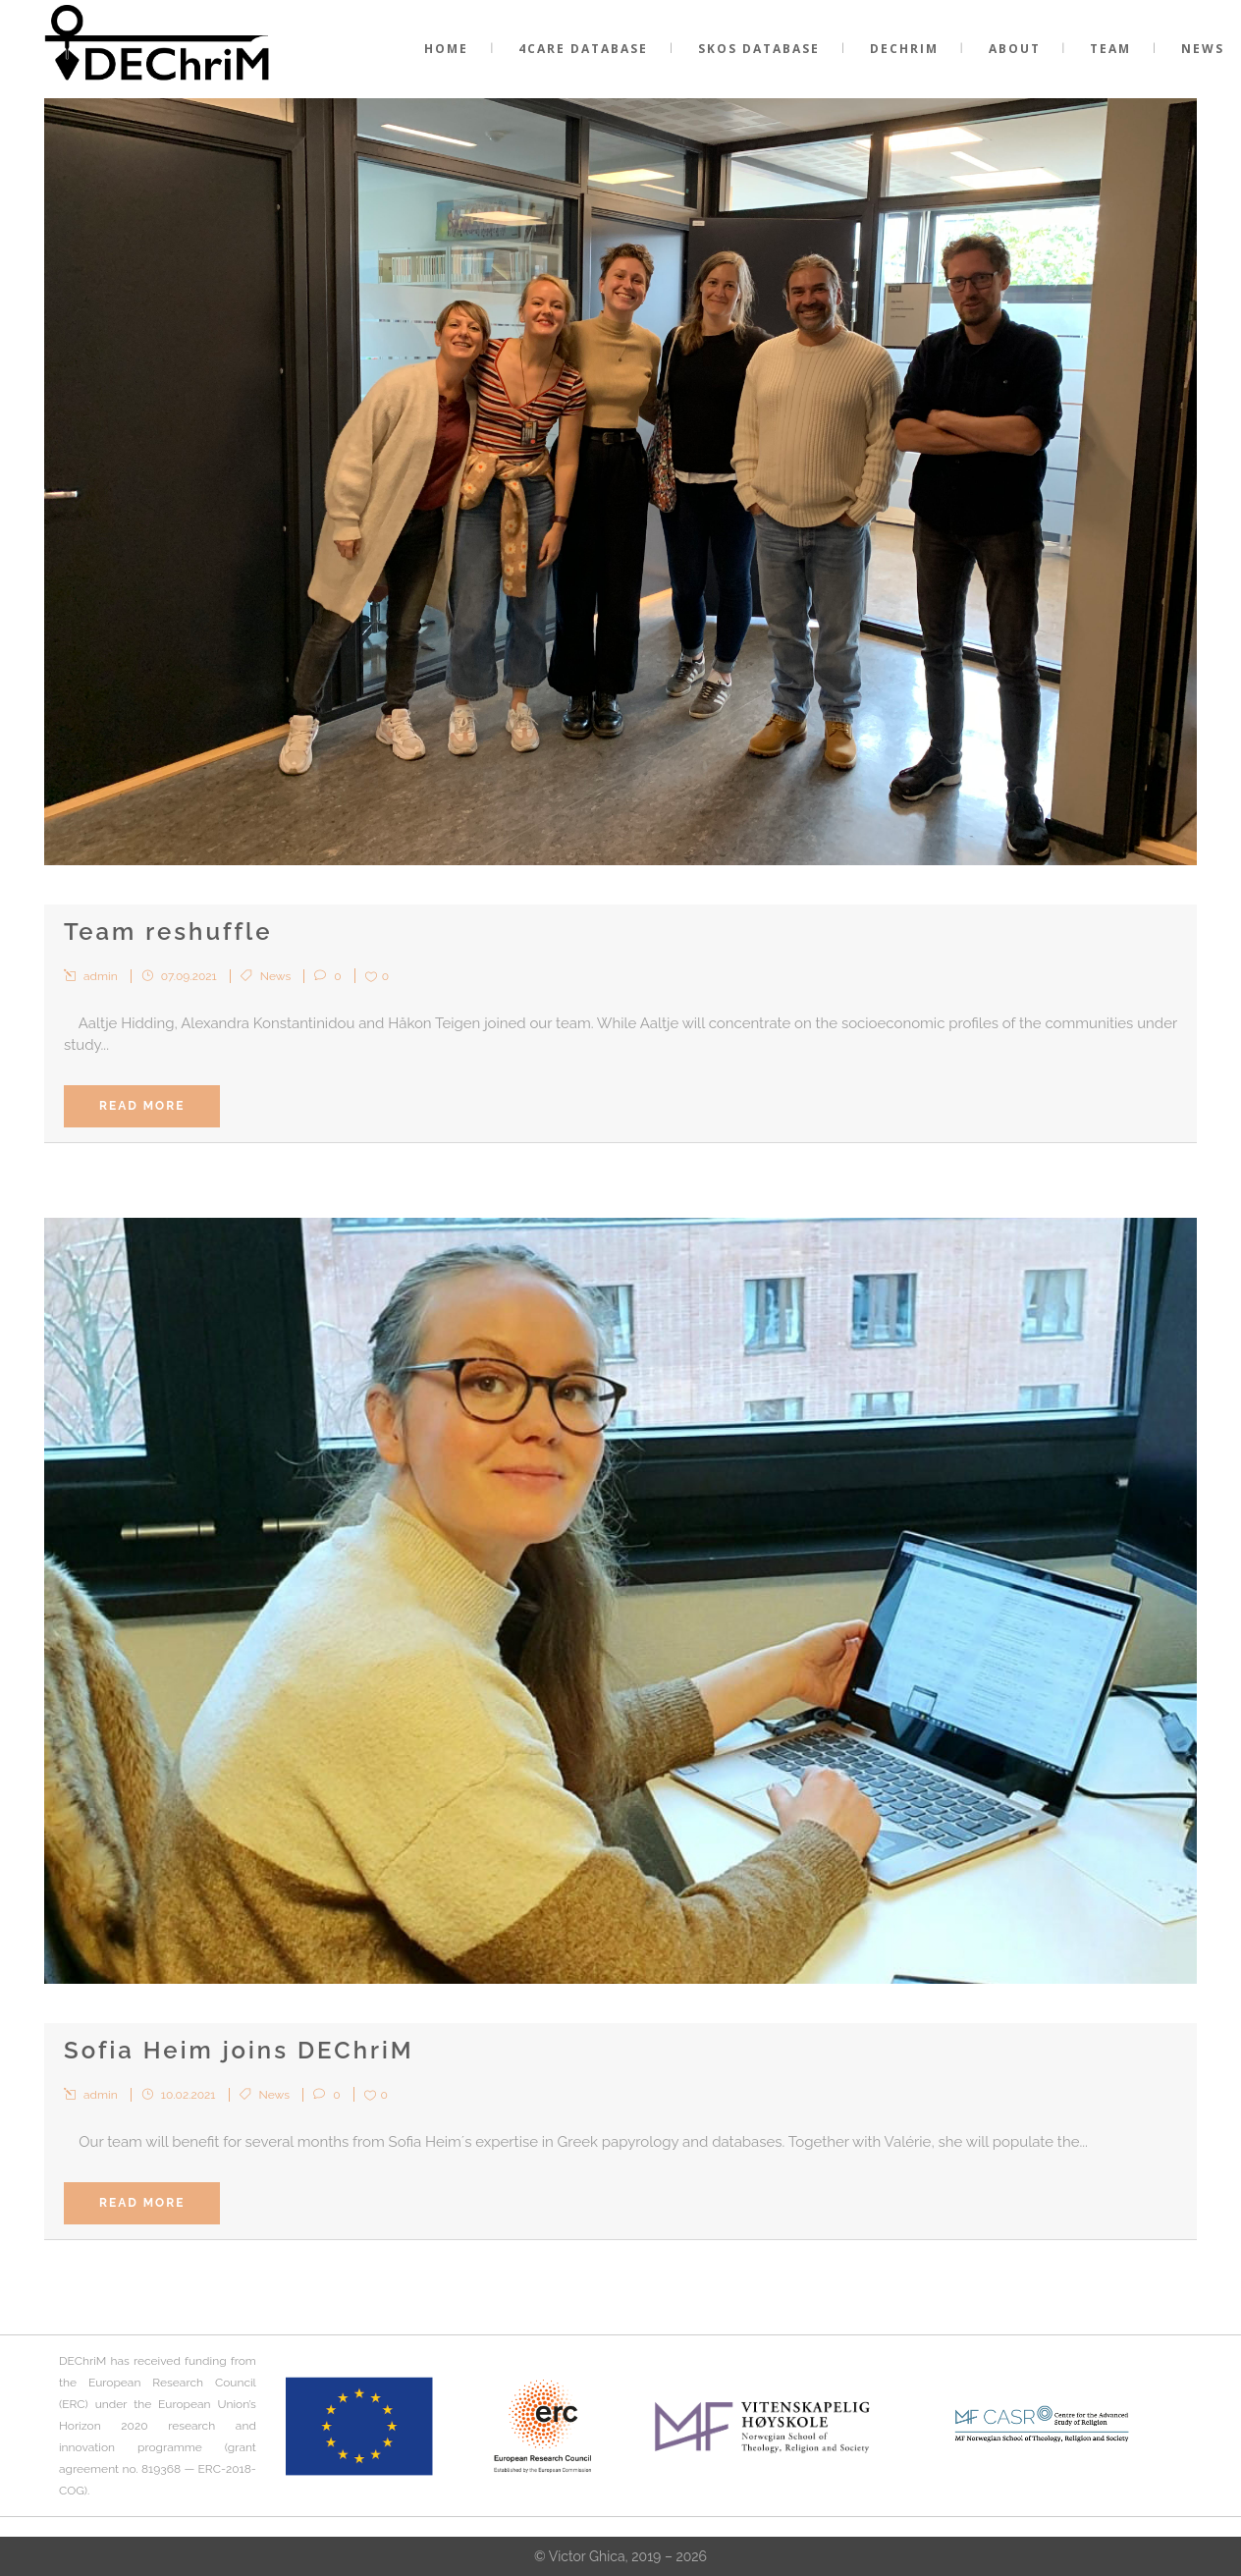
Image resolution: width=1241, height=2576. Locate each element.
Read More (142, 1106)
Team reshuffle (168, 931)
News (275, 976)
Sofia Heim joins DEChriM (239, 2050)
